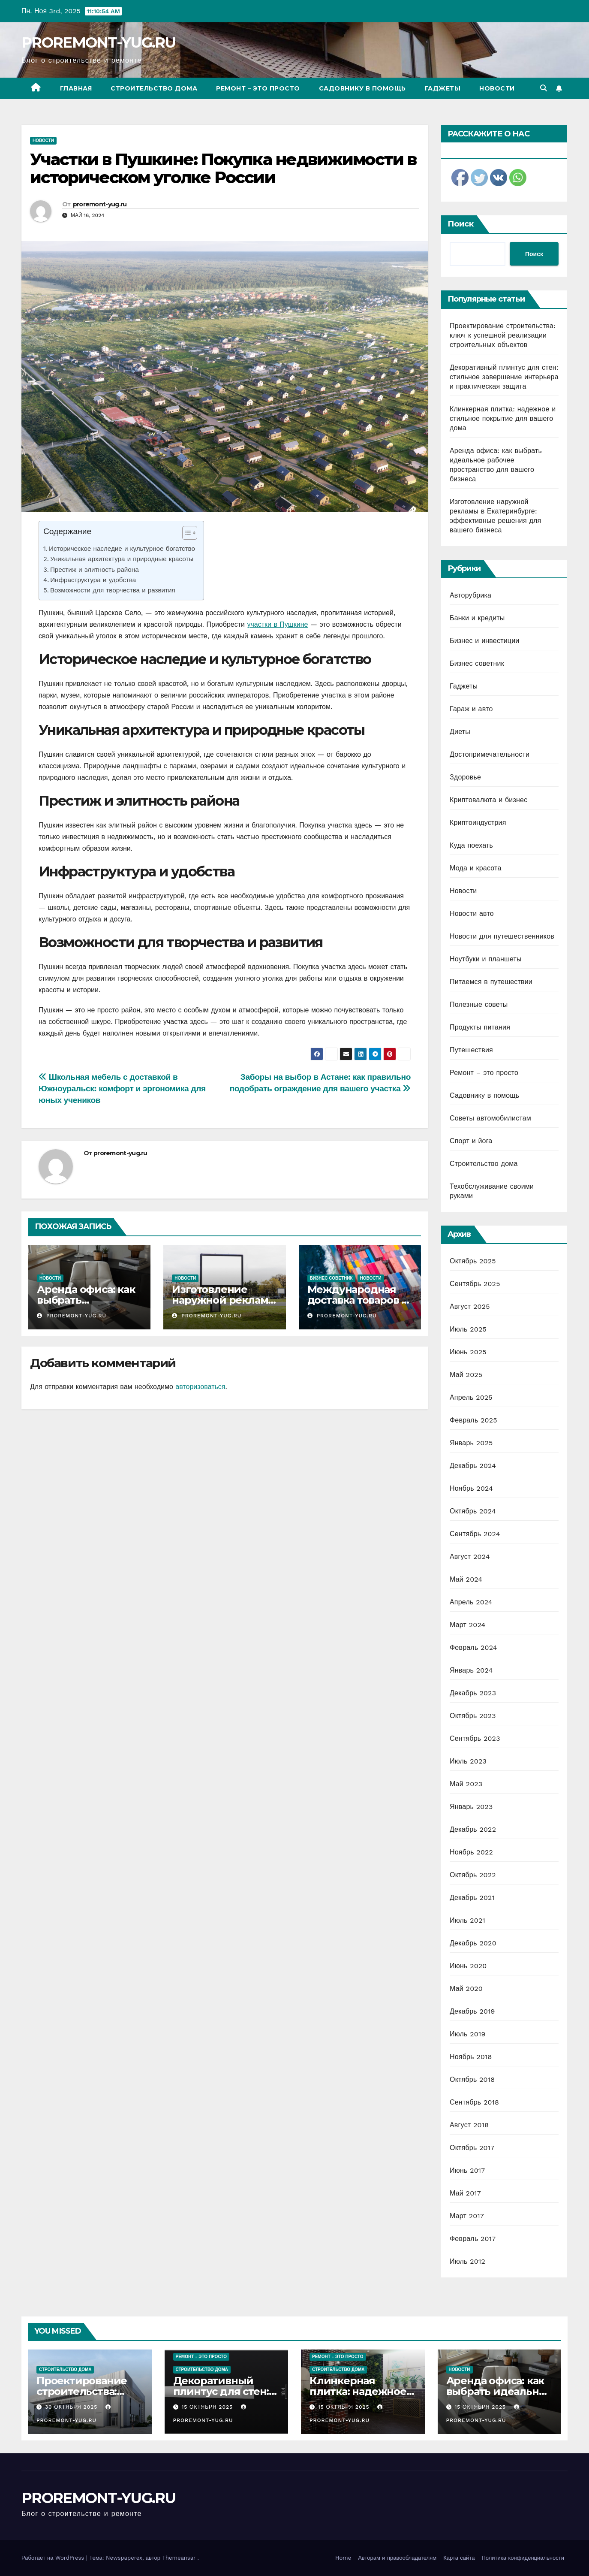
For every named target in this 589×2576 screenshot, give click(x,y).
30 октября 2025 (72, 2407)
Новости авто (472, 913)
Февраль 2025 (473, 1420)
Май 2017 (465, 2193)
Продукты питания (480, 1027)
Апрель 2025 (471, 1397)
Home (343, 2558)
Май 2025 (466, 1375)
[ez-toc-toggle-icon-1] (185, 534)
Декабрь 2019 (472, 2011)
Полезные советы (479, 1004)
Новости (497, 88)
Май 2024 (466, 1579)
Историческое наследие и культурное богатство (122, 549)
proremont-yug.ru (100, 204)
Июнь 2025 (468, 1352)
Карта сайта (459, 2558)
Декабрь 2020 (473, 1943)
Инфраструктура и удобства (93, 580)
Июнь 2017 (467, 2170)
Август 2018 (469, 2125)
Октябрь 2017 (472, 2148)
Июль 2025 (468, 1329)
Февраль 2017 (473, 2239)
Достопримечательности (489, 754)
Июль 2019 (467, 2034)
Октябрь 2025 (473, 1261)
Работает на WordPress (53, 2558)
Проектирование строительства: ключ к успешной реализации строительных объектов (503, 335)
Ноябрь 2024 (471, 1488)
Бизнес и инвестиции (484, 641)
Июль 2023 (468, 1761)
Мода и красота (476, 868)
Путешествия (471, 1050)
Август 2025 (470, 1306)
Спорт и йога (471, 1141)
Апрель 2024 (471, 1602)
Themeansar (178, 2558)
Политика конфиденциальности (522, 2558)
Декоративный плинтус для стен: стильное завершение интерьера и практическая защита (504, 376)
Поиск (461, 224)
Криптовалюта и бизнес (488, 800)
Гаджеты (443, 88)
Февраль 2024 (473, 1647)
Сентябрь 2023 (475, 1738)
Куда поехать (471, 845)
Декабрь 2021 (472, 1897)
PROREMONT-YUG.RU (98, 42)
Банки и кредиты (477, 618)
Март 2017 (467, 2216)
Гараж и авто (471, 709)
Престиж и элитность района (94, 570)
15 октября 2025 (207, 2407)
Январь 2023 (471, 1807)
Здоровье (465, 777)
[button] (543, 88)
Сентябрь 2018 (474, 2102)
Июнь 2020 (468, 1966)
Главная (76, 88)
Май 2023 (466, 1784)
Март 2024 (467, 1625)
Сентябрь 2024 (475, 1534)
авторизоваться (200, 1387)
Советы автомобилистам (490, 1118)
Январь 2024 (471, 1670)
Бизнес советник (331, 1278)
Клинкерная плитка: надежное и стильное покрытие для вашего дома (503, 418)
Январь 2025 (471, 1443)
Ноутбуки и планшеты (486, 959)
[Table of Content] (189, 533)
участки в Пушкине (277, 624)
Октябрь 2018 (472, 2079)
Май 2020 (466, 1988)
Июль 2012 (467, 2261)
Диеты (460, 732)
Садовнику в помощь (362, 88)
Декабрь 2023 (473, 1693)
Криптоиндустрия (478, 822)
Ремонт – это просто (258, 88)
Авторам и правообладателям (397, 2558)
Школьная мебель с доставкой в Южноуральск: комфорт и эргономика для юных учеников (122, 1088)
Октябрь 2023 (473, 1716)
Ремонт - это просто (201, 2356)
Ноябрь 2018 (471, 2057)
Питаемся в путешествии (491, 982)
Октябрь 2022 (473, 1875)
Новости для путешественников (502, 936)
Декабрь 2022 (473, 1829)
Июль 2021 (467, 1920)
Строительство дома (154, 88)
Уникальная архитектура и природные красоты (121, 559)
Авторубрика (470, 595)
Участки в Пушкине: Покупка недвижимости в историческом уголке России (223, 168)
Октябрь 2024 (473, 1511)
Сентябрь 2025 (475, 1284)
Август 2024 (470, 1556)
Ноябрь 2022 (471, 1852)
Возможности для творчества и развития (112, 590)
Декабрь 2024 (473, 1466)
